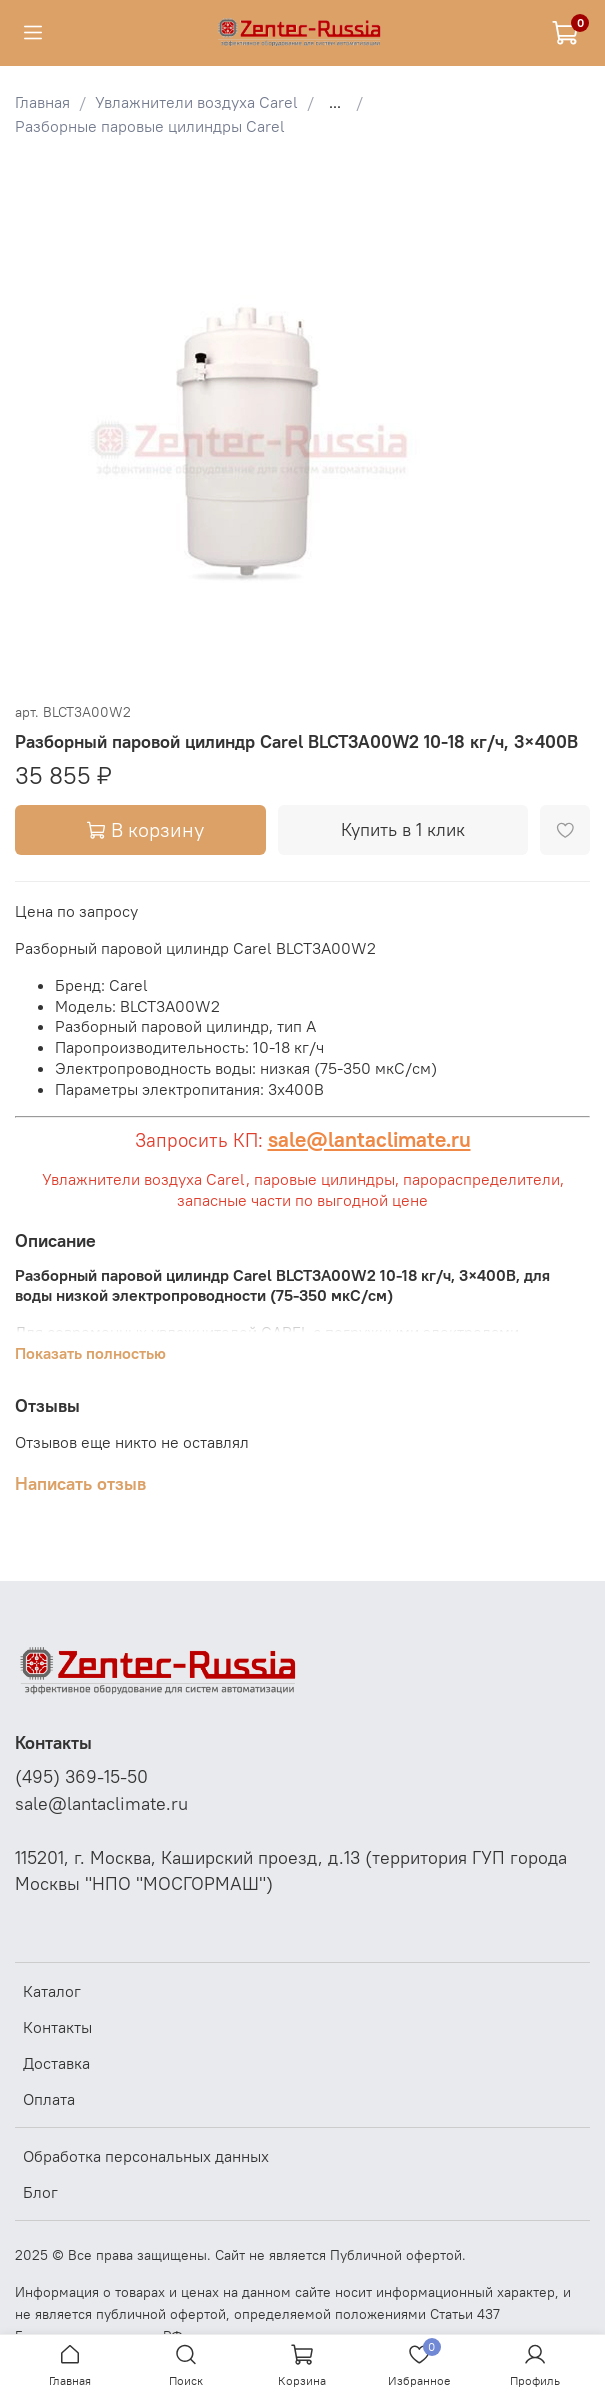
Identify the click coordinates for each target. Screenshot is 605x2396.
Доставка (56, 2063)
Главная (42, 102)
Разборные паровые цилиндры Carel (150, 126)
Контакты (57, 2027)
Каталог (52, 1991)
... (335, 102)
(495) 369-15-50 (81, 1777)
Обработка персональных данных (146, 2156)
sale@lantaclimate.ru (369, 1139)
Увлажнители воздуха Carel (196, 102)
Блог (40, 2192)
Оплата (49, 2099)
